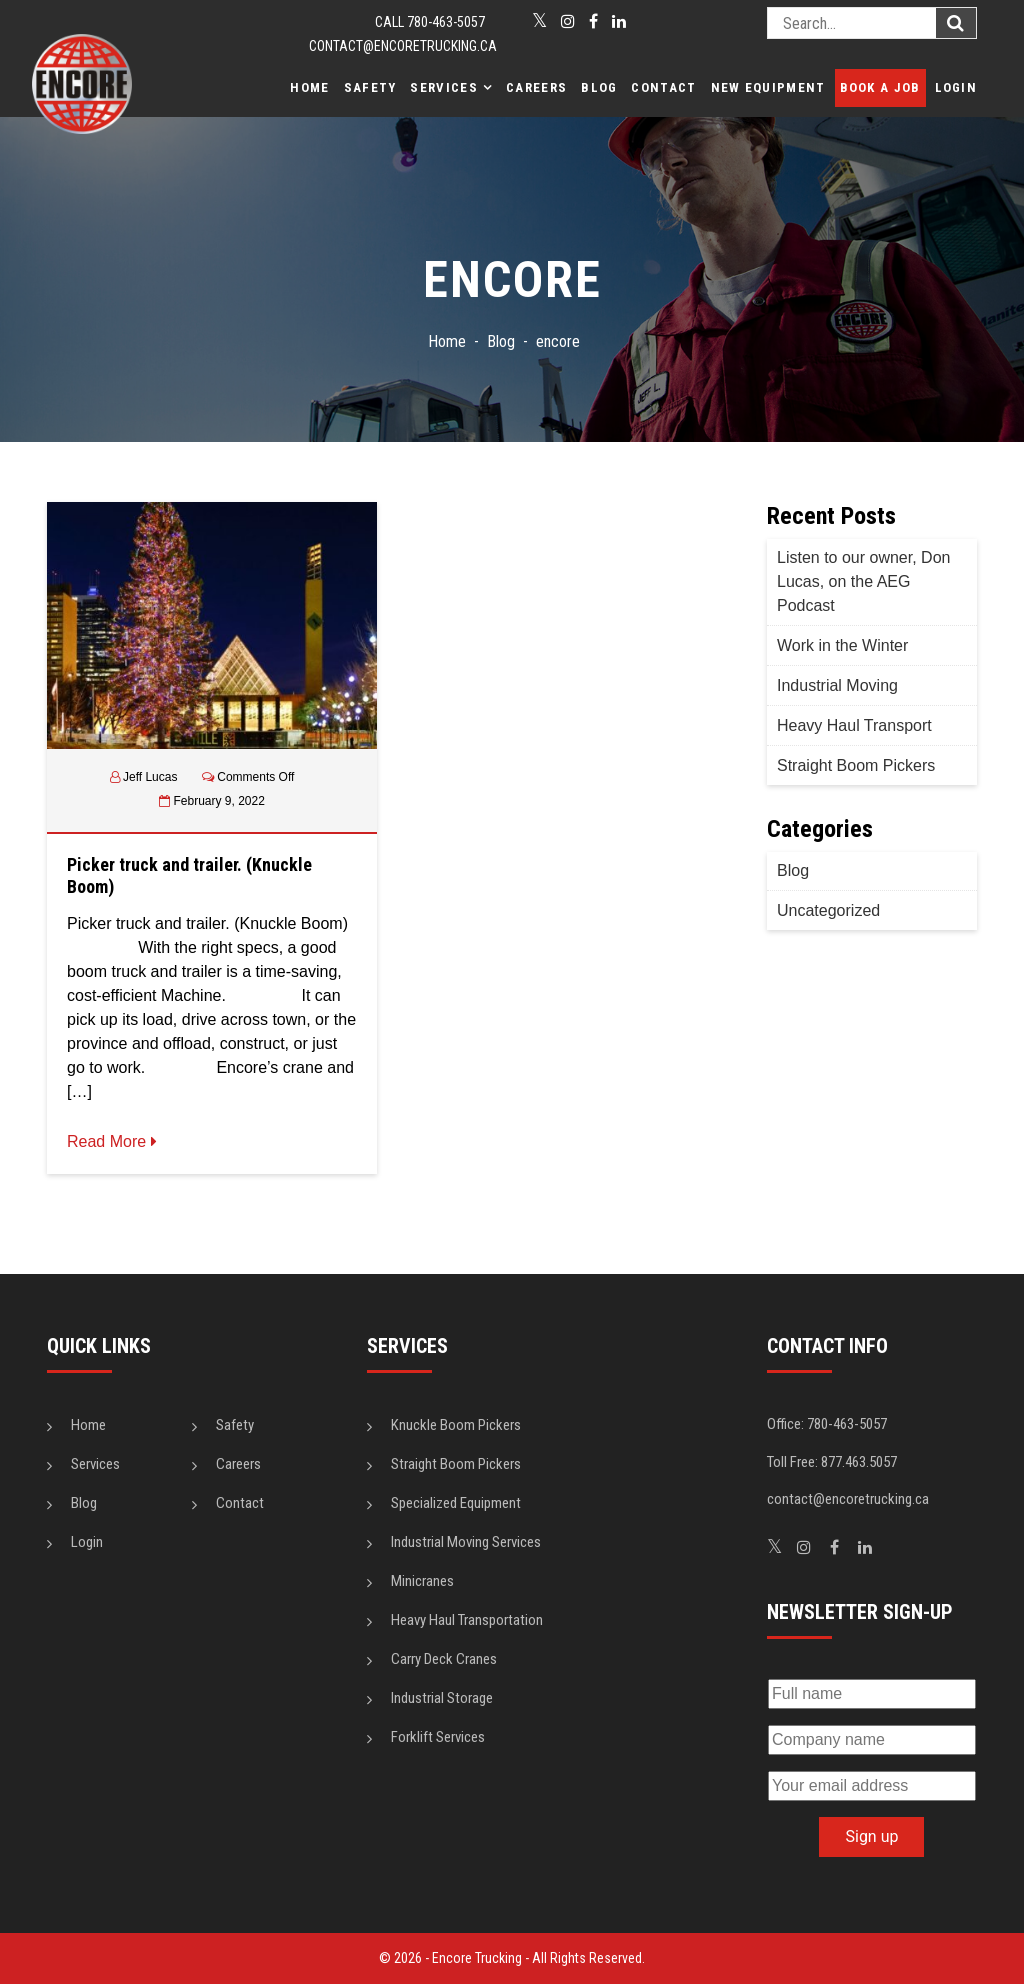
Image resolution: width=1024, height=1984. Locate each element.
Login (956, 87)
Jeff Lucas (150, 777)
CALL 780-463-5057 (430, 22)
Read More (112, 1141)
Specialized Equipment (456, 1503)
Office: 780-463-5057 (827, 1424)
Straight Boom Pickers (856, 765)
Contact (663, 87)
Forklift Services (438, 1737)
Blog (599, 87)
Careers (536, 87)
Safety (370, 87)
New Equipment (768, 87)
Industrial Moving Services (466, 1542)
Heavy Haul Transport (854, 725)
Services (443, 87)
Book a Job (880, 87)
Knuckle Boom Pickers (456, 1425)
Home (309, 87)
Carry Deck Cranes (444, 1659)
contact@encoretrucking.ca (403, 46)
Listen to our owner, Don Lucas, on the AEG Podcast (863, 581)
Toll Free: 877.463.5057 (832, 1462)
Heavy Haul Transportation (467, 1620)
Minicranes (422, 1581)
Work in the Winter (842, 645)
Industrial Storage (442, 1698)
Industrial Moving (837, 685)
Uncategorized (828, 910)
